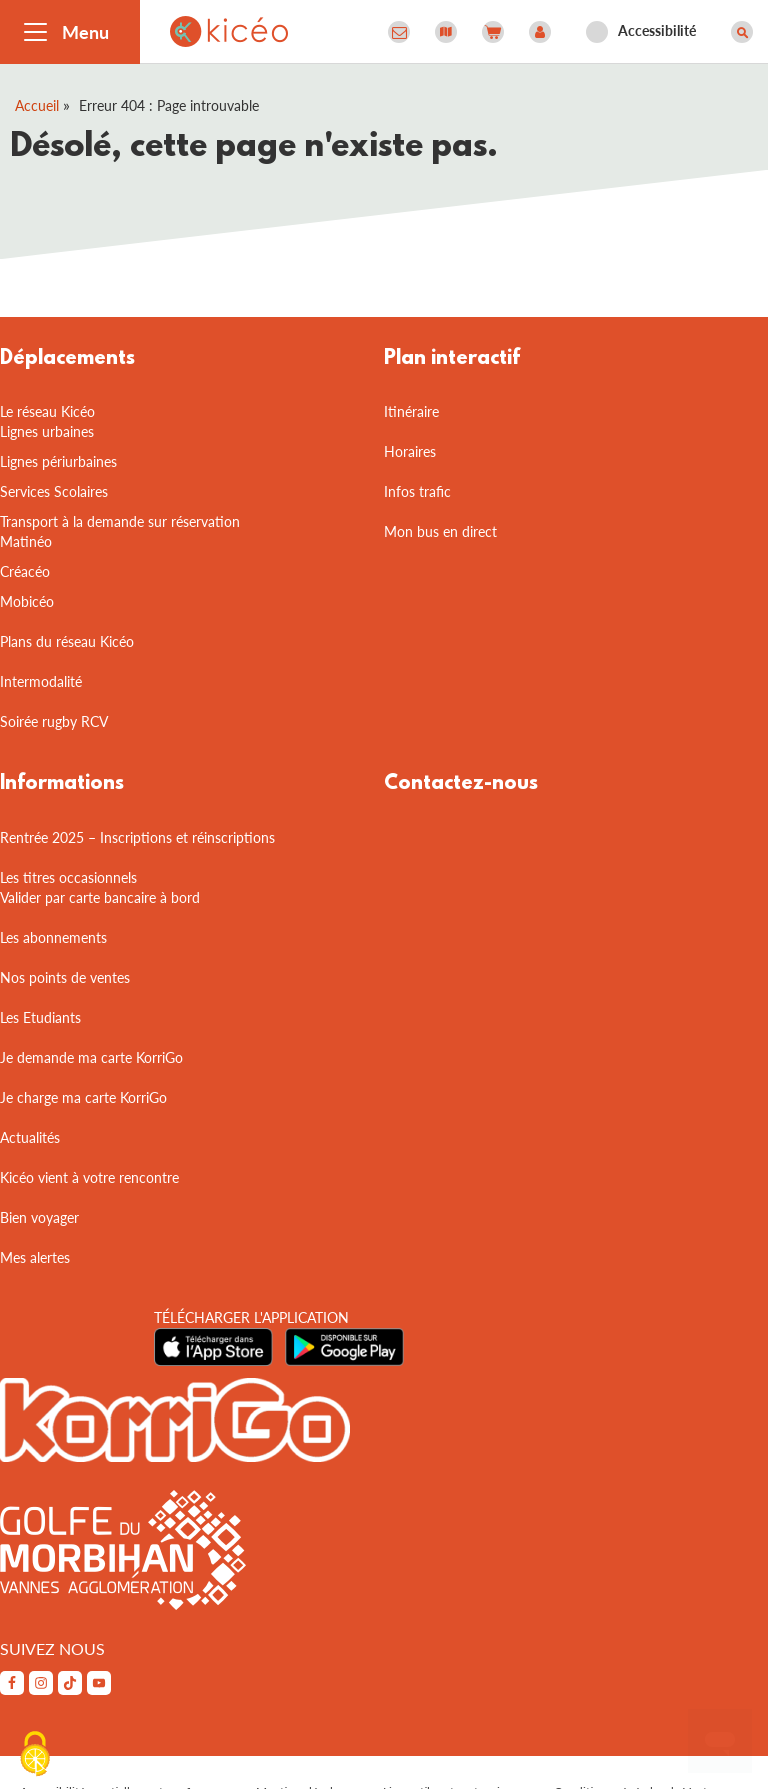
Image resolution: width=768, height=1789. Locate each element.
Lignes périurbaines (58, 461)
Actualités (30, 1137)
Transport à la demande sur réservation (120, 521)
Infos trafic (417, 491)
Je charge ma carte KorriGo (83, 1097)
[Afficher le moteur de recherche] (742, 32)
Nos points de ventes (65, 977)
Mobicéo (27, 601)
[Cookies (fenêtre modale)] (35, 1755)
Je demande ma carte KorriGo (91, 1057)
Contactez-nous (461, 784)
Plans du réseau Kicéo (67, 641)
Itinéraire (411, 411)
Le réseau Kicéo (47, 411)
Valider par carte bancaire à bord (100, 897)
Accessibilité (657, 30)
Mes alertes (35, 1257)
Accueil (37, 105)
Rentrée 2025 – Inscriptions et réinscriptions (137, 837)
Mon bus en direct (440, 531)
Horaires (410, 451)
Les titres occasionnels (68, 877)
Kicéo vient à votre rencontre (89, 1177)
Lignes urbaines (47, 431)
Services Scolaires (54, 491)
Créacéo (25, 571)
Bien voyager (39, 1217)
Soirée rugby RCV (54, 721)
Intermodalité (41, 681)
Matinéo (26, 541)
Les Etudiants (40, 1017)
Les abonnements (53, 937)
